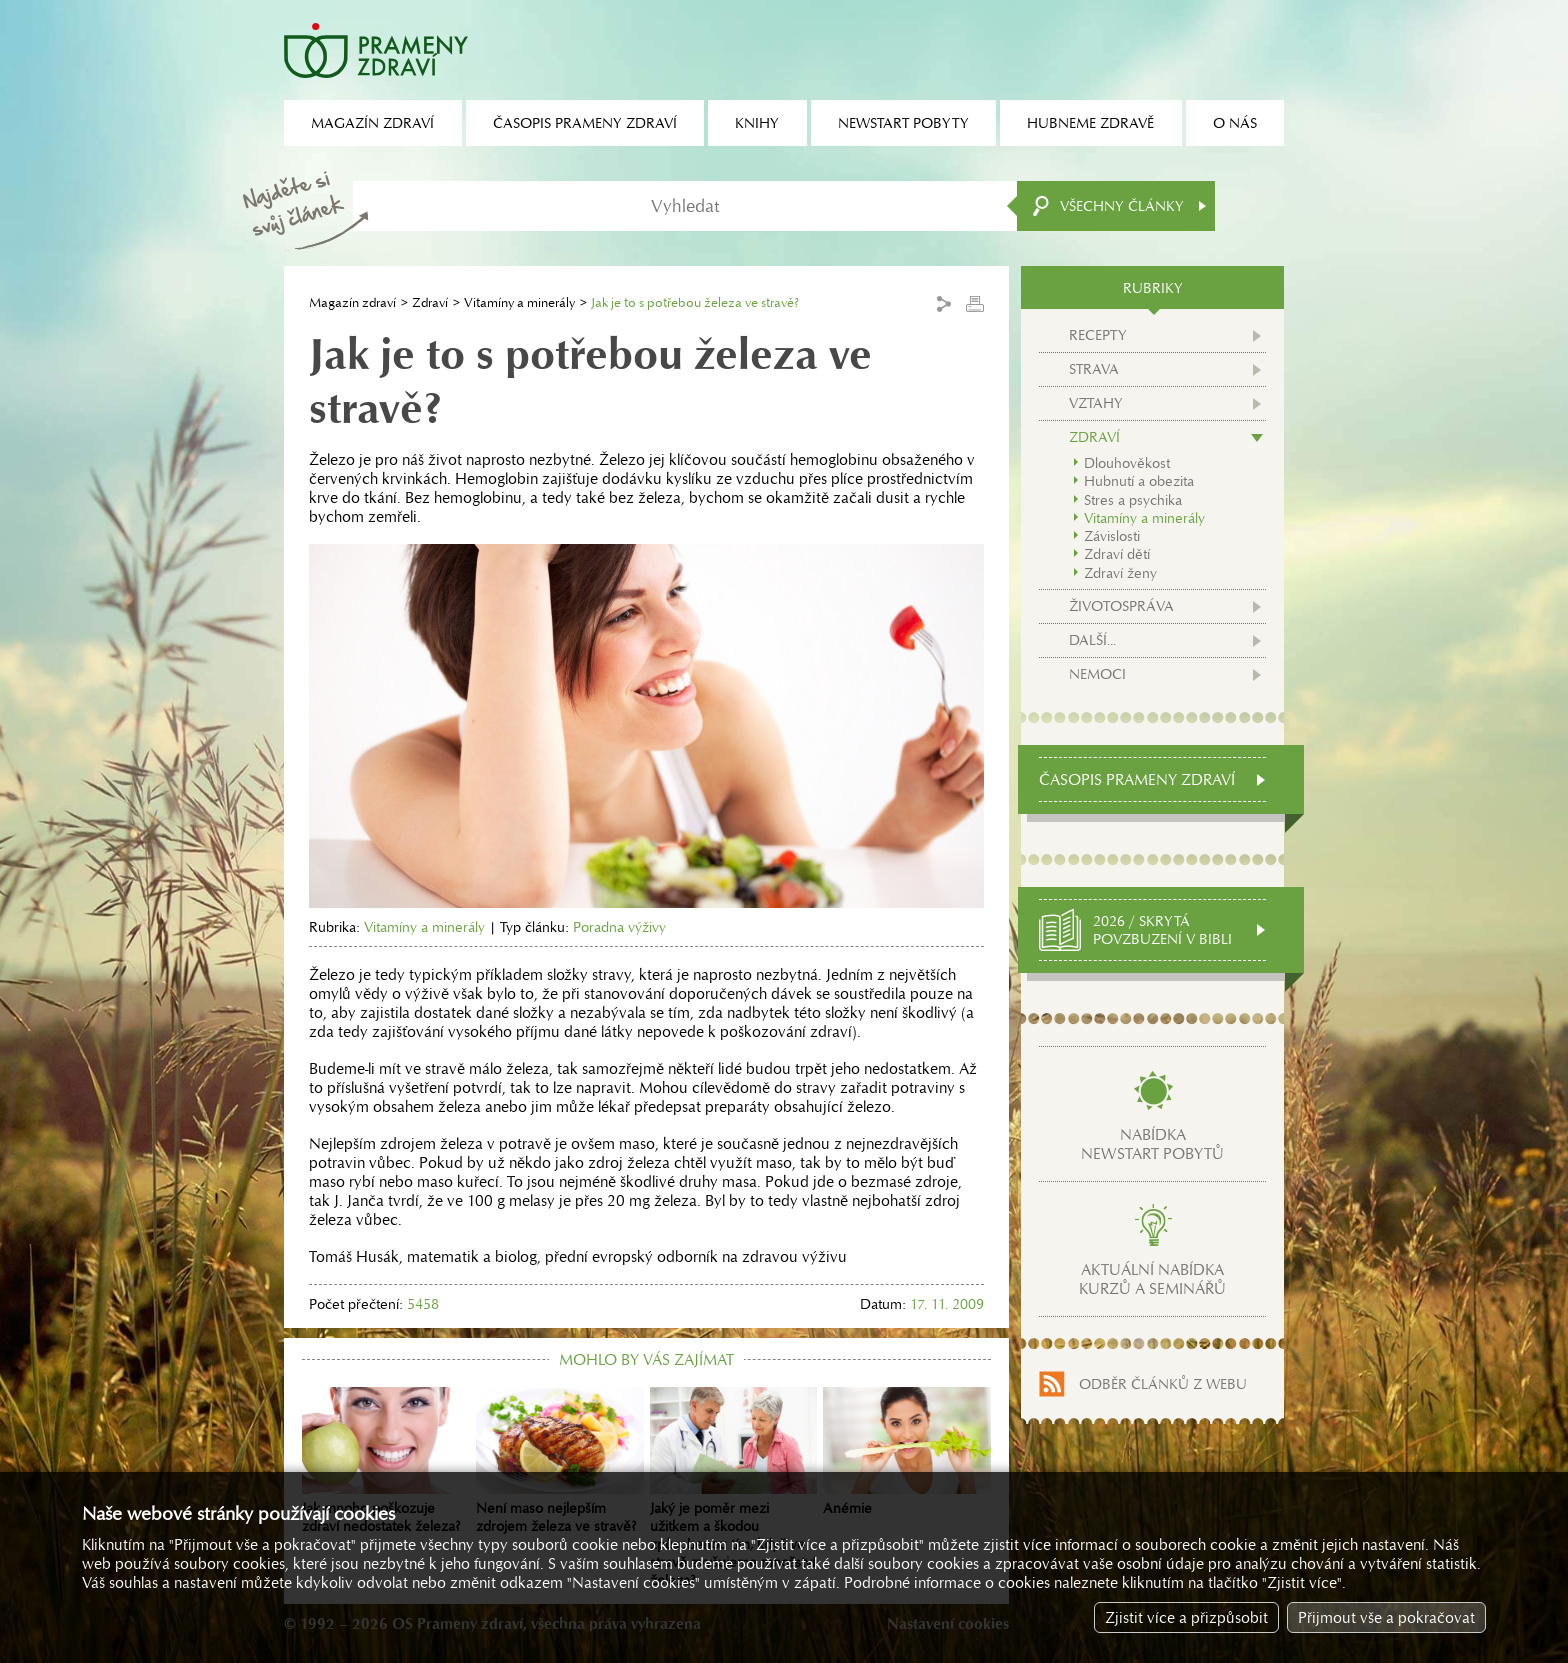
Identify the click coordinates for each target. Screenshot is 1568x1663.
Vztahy (1096, 403)
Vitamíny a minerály (519, 302)
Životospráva (1121, 606)
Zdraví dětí (1117, 554)
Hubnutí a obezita (1139, 481)
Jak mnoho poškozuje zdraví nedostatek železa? (386, 1461)
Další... (1092, 640)
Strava (1094, 369)
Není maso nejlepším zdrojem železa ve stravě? (560, 1461)
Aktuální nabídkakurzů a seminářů (1152, 1279)
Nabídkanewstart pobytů (1152, 1144)
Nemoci (1097, 674)
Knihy (757, 123)
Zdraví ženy (1120, 573)
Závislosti (1112, 536)
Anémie (907, 1452)
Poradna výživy (619, 927)
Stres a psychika (1133, 500)
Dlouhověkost (1127, 463)
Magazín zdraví (352, 302)
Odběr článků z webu (1163, 1384)
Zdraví (430, 302)
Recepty (1098, 335)
